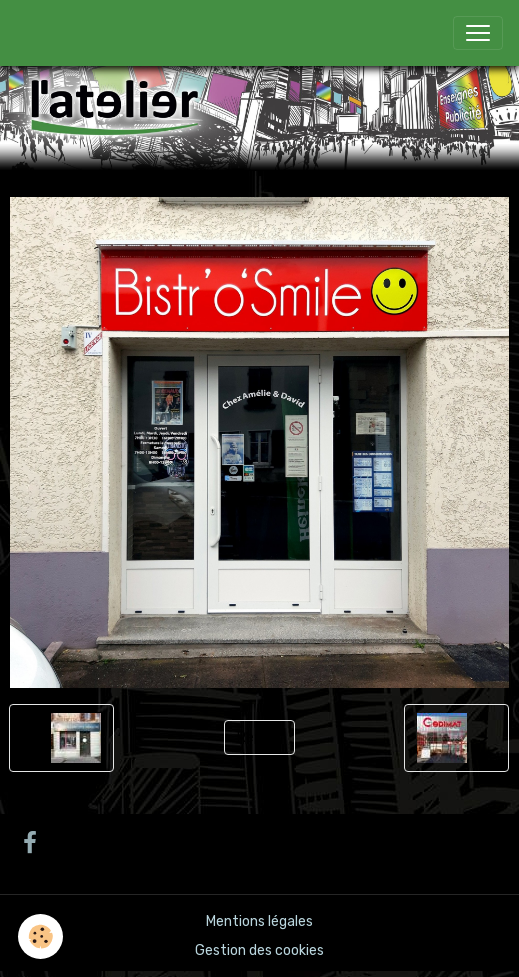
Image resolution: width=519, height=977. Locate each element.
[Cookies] (40, 936)
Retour (259, 737)
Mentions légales (259, 921)
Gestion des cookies (259, 950)
